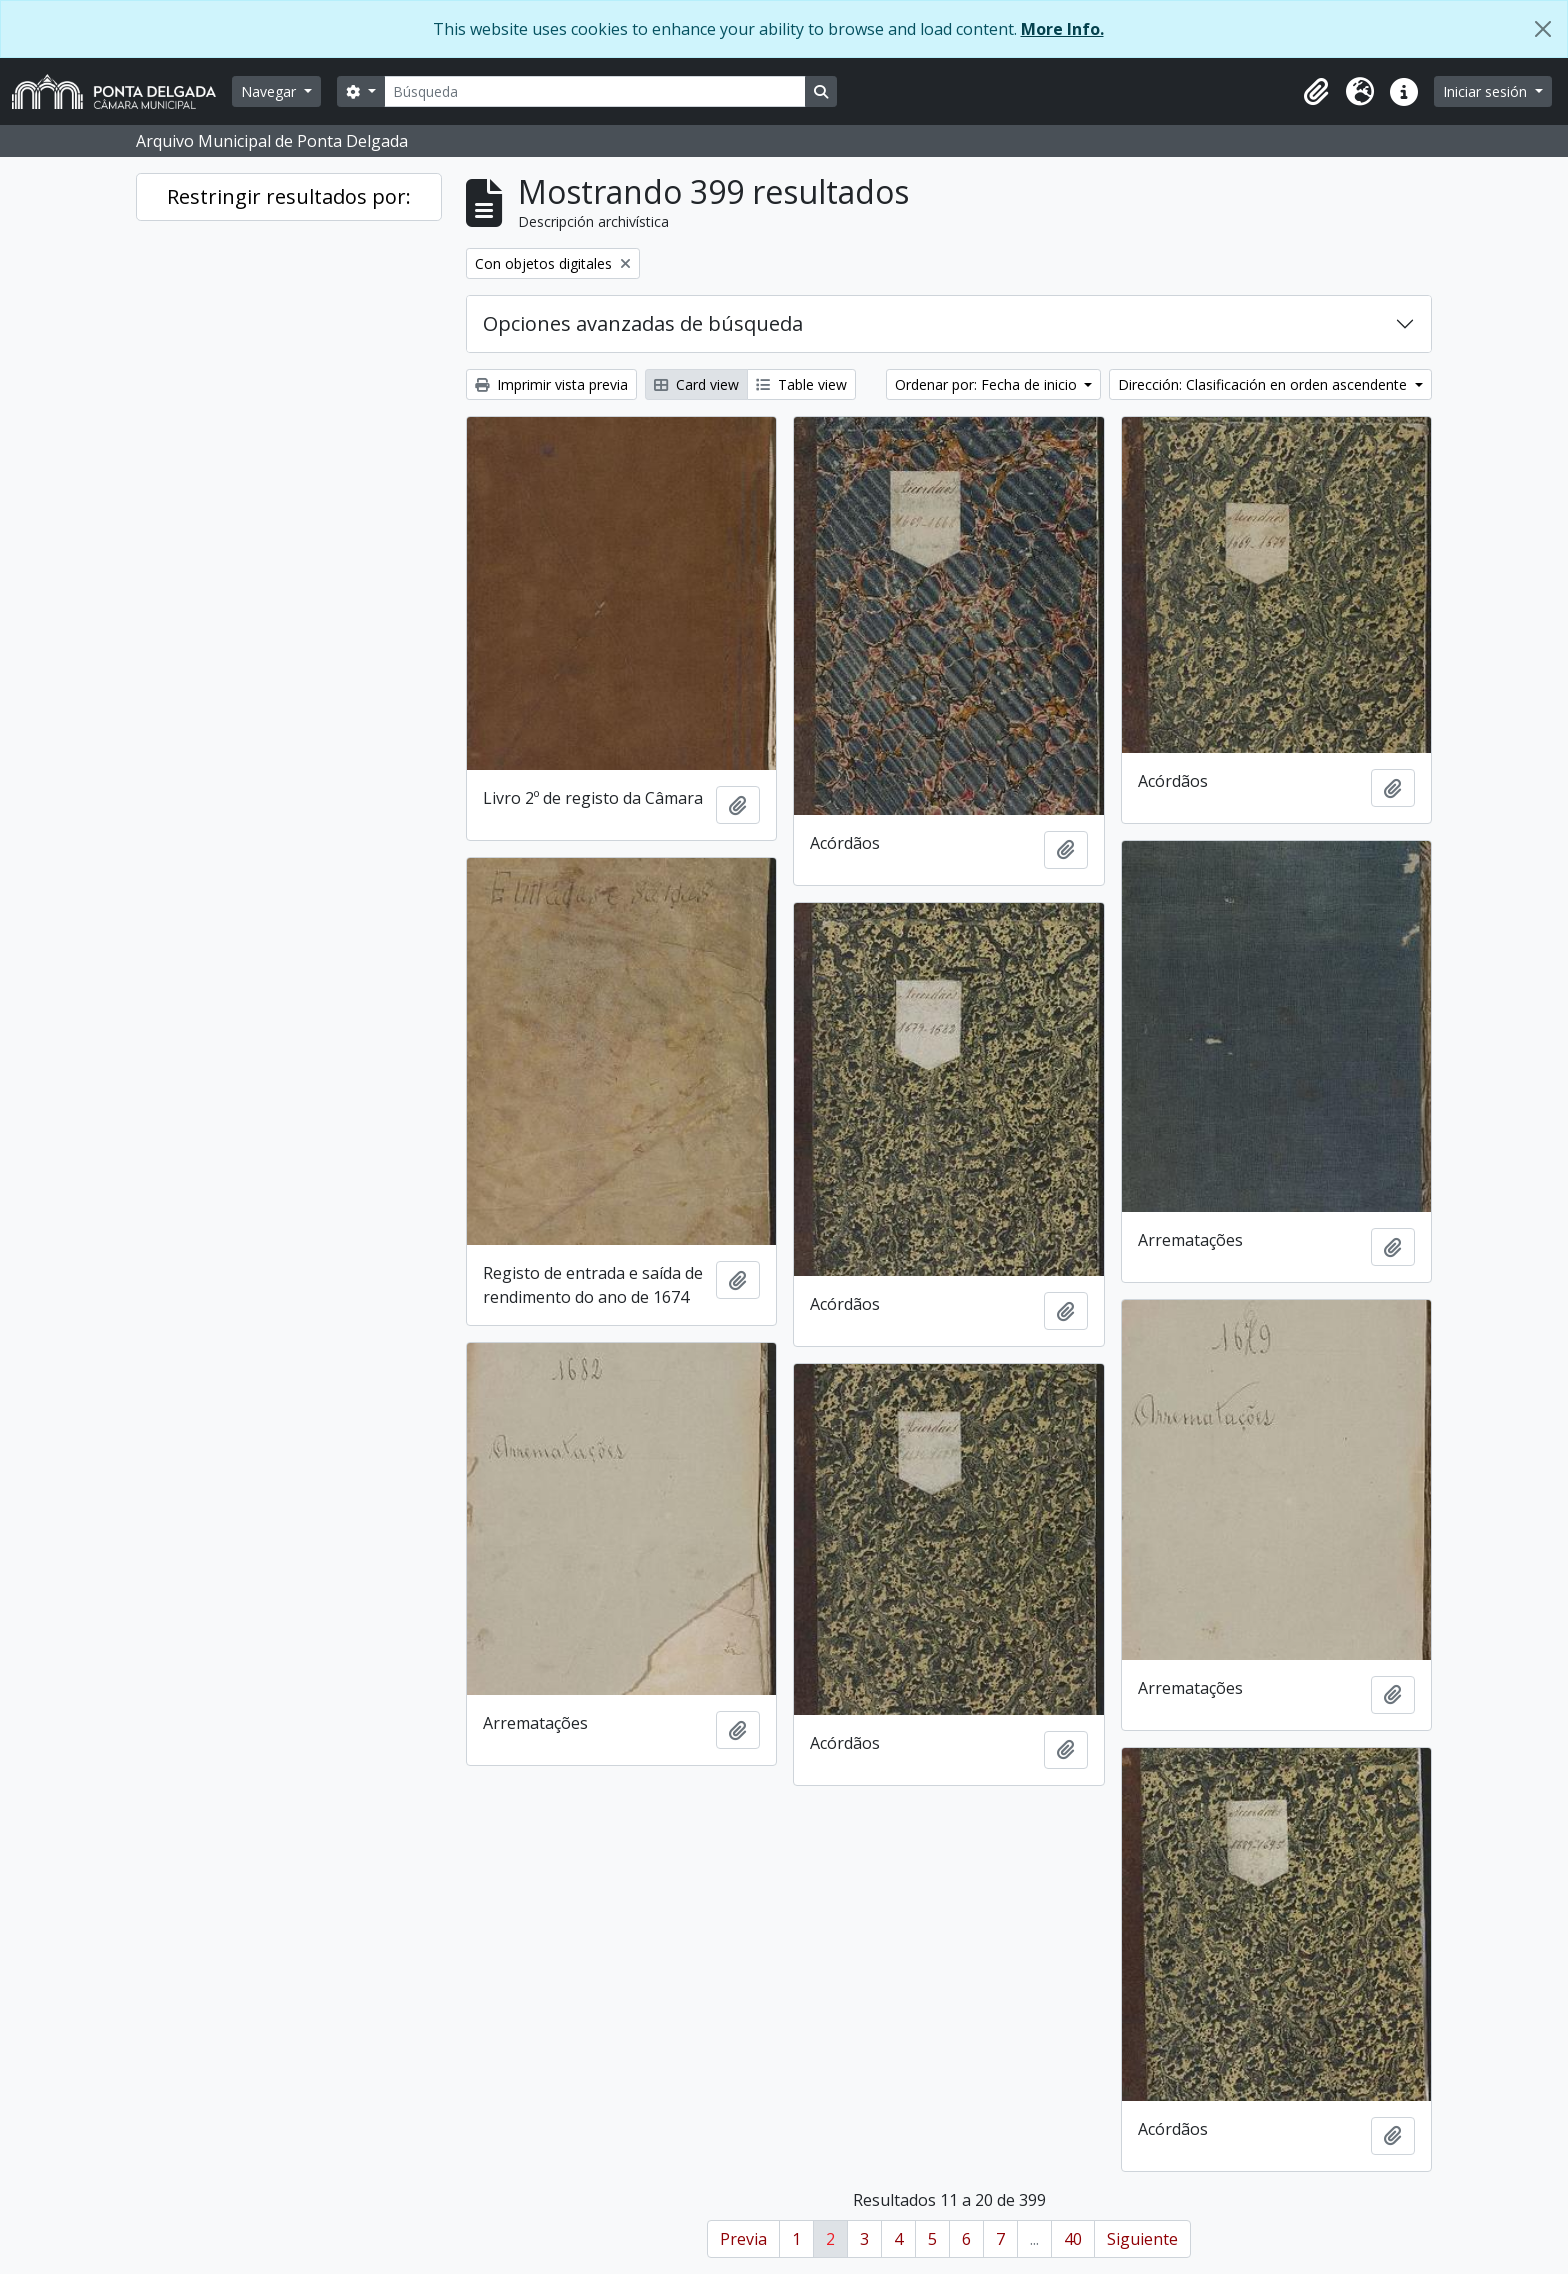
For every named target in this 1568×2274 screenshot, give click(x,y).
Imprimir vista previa (551, 384)
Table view (801, 384)
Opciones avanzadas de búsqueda (643, 323)
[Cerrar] (1543, 29)
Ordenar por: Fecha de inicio (988, 384)
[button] (1316, 92)
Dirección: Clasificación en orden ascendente (1264, 384)
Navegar (270, 91)
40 (1073, 2239)
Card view (696, 384)
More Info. (1062, 29)
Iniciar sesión (1487, 91)
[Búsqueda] (595, 91)
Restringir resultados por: (289, 196)
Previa (743, 2239)
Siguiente (1142, 2239)
